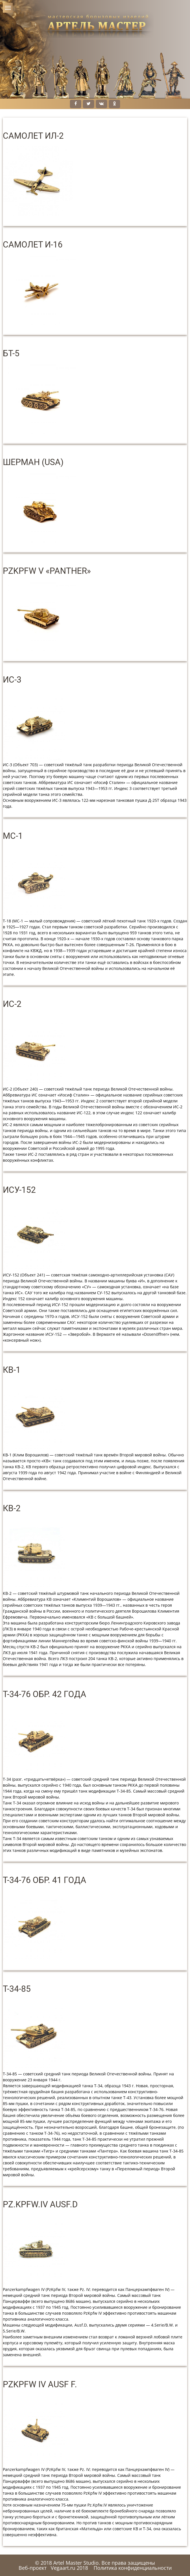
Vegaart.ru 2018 (69, 2567)
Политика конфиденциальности (133, 2567)
